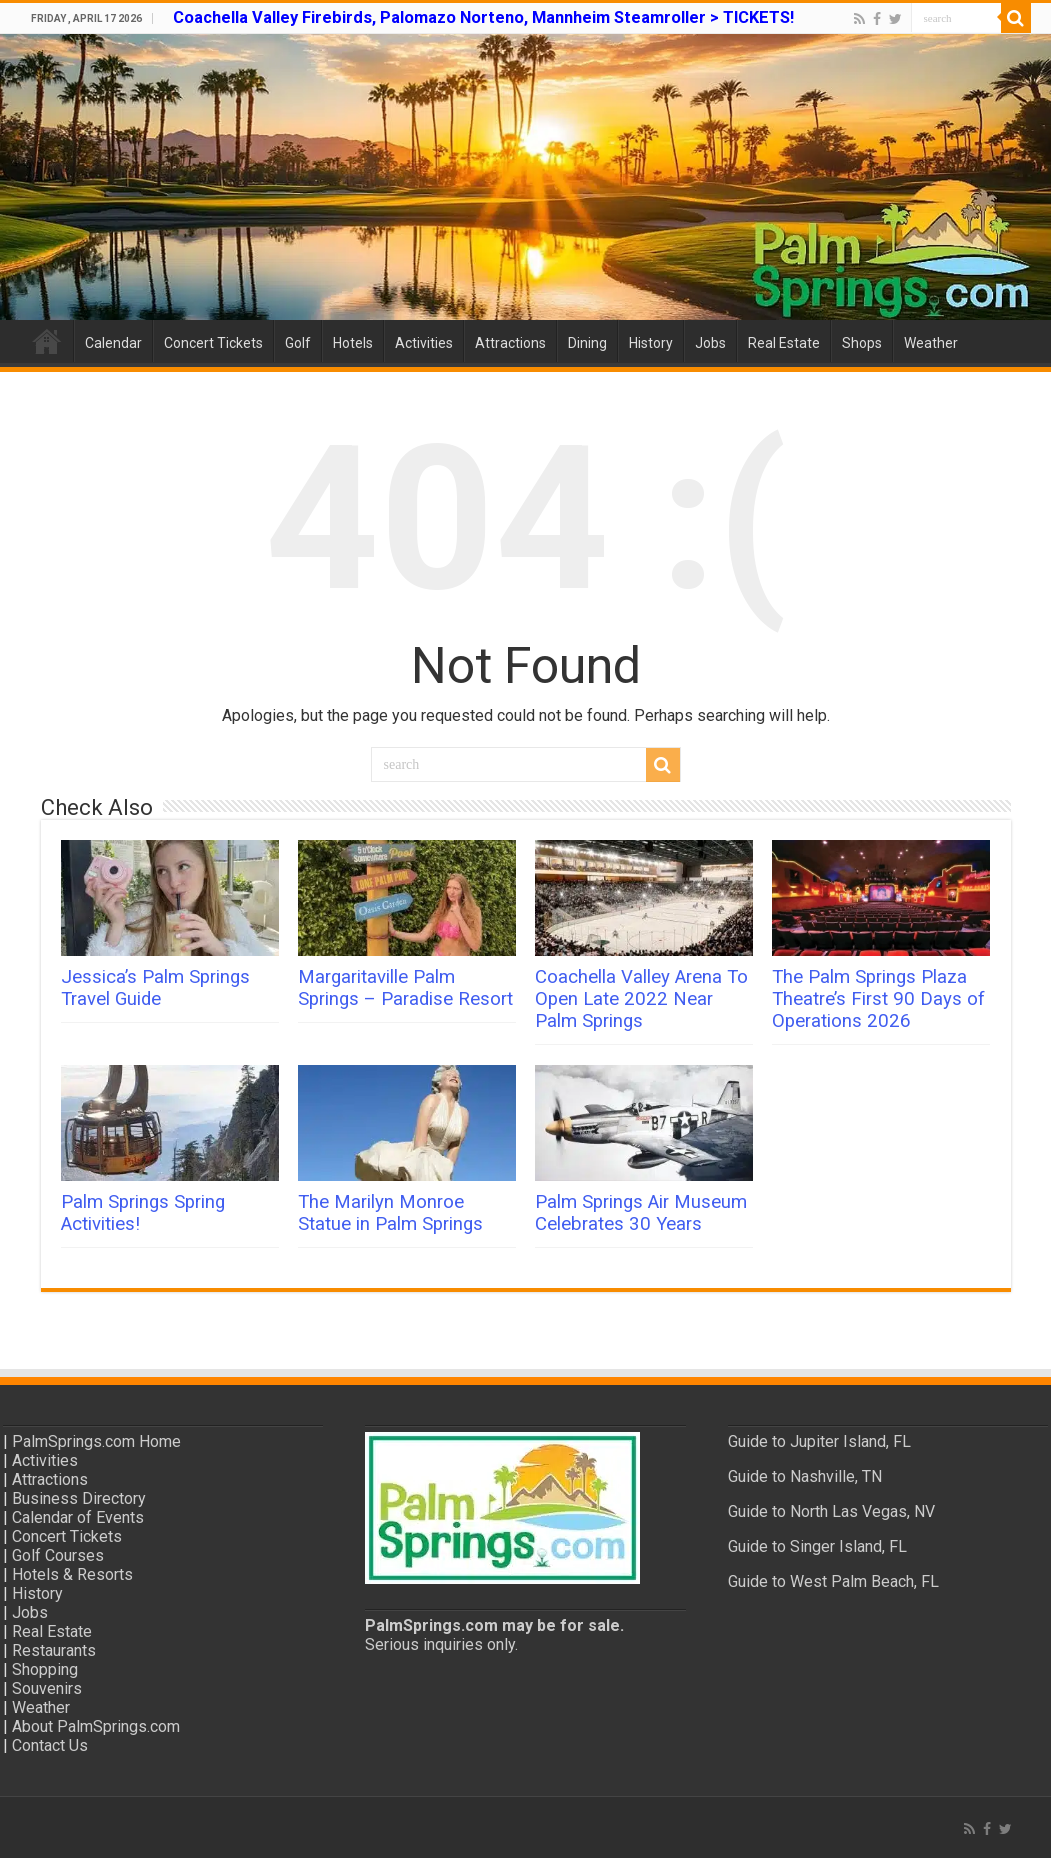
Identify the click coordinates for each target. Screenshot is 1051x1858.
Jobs (710, 343)
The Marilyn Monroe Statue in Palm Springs (390, 1213)
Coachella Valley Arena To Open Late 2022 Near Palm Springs (641, 999)
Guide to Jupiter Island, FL (819, 1441)
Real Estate (784, 343)
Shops (862, 343)
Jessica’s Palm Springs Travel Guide (155, 988)
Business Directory (79, 1498)
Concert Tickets (213, 343)
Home (47, 341)
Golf (298, 343)
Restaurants (54, 1650)
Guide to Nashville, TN (805, 1476)
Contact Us (50, 1745)
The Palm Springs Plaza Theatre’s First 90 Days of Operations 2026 (878, 999)
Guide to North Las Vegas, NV (831, 1511)
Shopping (45, 1669)
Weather (931, 343)
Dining (587, 343)
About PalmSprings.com (96, 1726)
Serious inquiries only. (441, 1644)
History (651, 343)
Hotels (353, 343)
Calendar (113, 343)
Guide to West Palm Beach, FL (833, 1581)
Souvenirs (47, 1688)
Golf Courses (58, 1555)
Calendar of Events (78, 1517)
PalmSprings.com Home (96, 1441)
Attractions (510, 343)
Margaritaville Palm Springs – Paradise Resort (405, 988)
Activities (424, 343)
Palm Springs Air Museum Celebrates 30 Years (641, 1213)
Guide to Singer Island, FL (817, 1546)
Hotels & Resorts (72, 1574)
